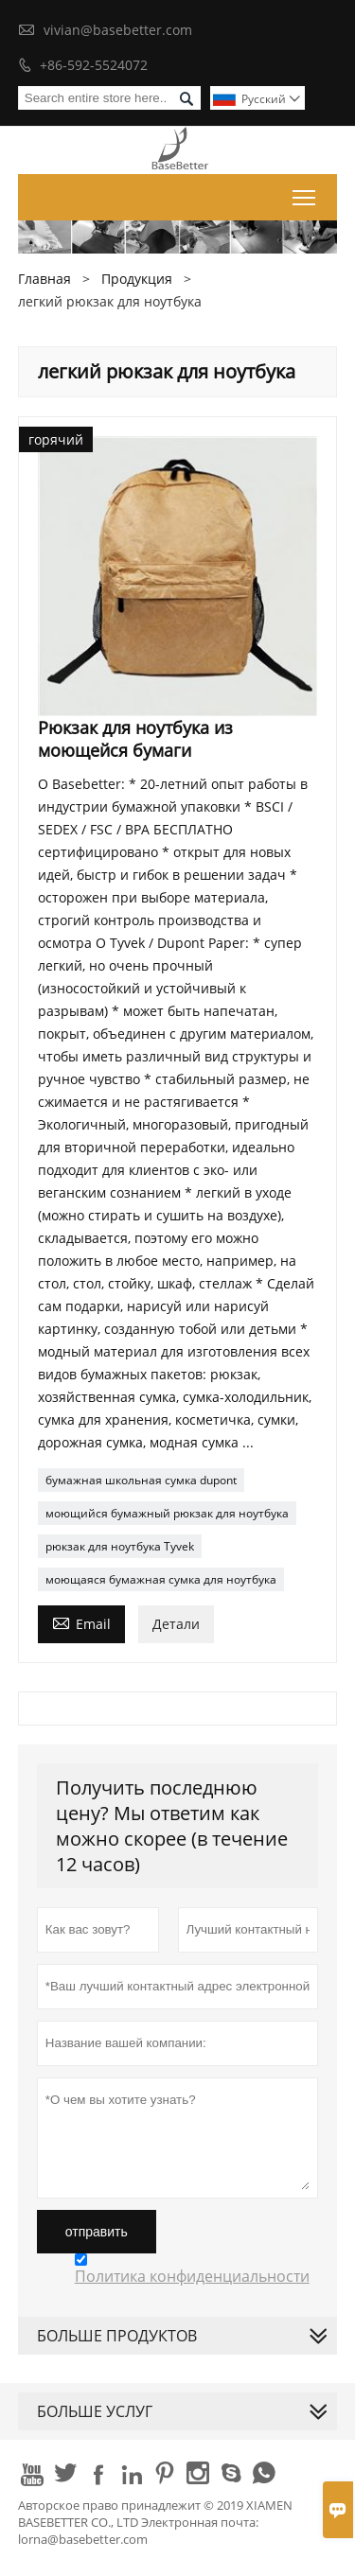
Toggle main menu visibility (305, 194)
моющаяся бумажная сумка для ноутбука (160, 1579)
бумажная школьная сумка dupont (141, 1480)
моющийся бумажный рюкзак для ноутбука (167, 1513)
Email (81, 1622)
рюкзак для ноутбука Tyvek (119, 1546)
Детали (176, 1624)
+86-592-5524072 (94, 65)
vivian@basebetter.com (118, 30)
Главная (44, 279)
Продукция (136, 279)
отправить (96, 2231)
